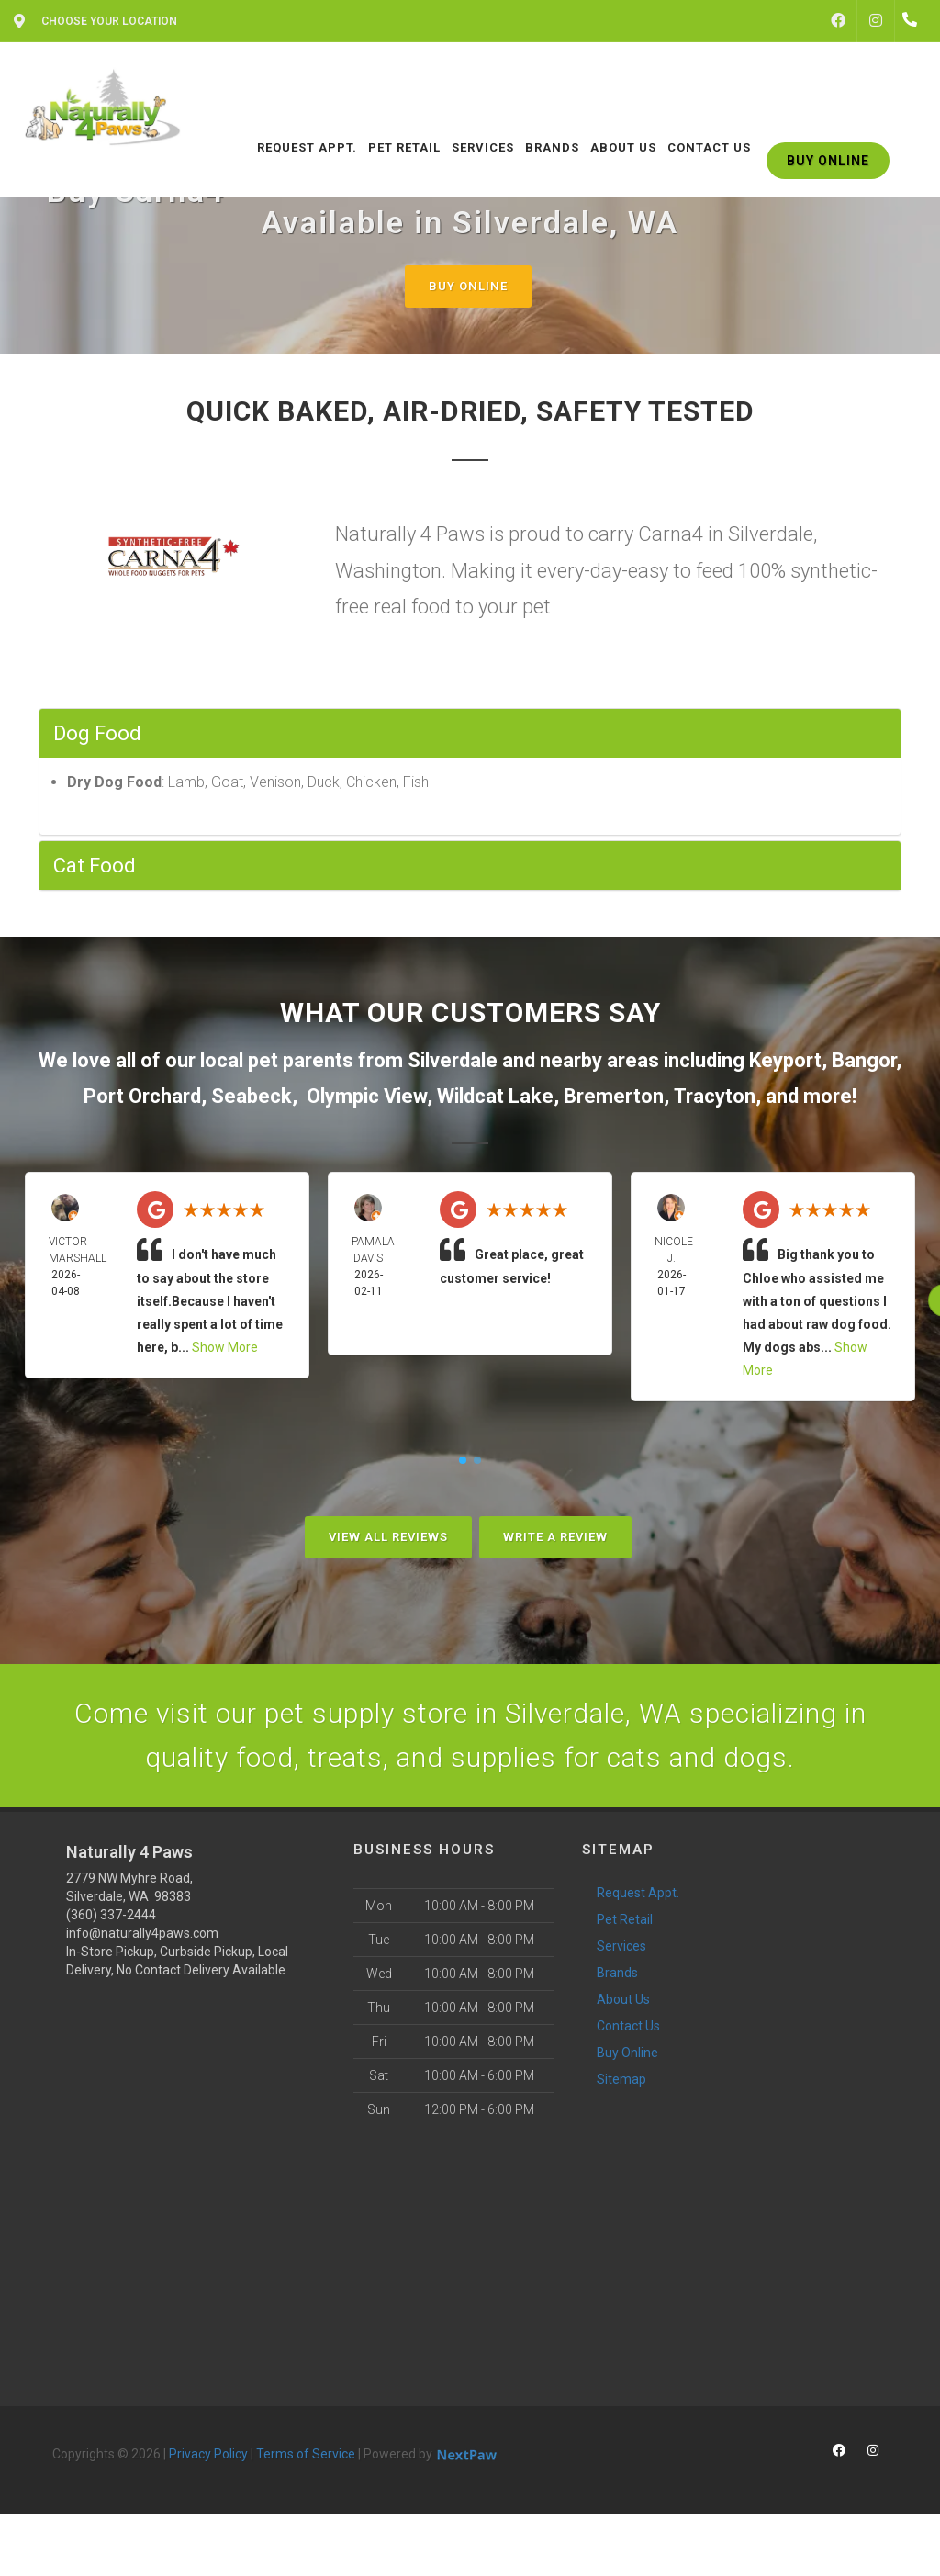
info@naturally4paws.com (142, 1933)
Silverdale (453, 1060)
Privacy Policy (208, 2454)
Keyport (785, 1060)
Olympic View (367, 1096)
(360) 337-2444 (111, 1914)
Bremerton (614, 1096)
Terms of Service (305, 2454)
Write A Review (555, 1537)
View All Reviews (388, 1537)
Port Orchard (142, 1096)
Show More (225, 1347)
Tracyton (714, 1096)
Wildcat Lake (495, 1096)
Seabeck (251, 1096)
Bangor (864, 1060)
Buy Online (468, 286)
